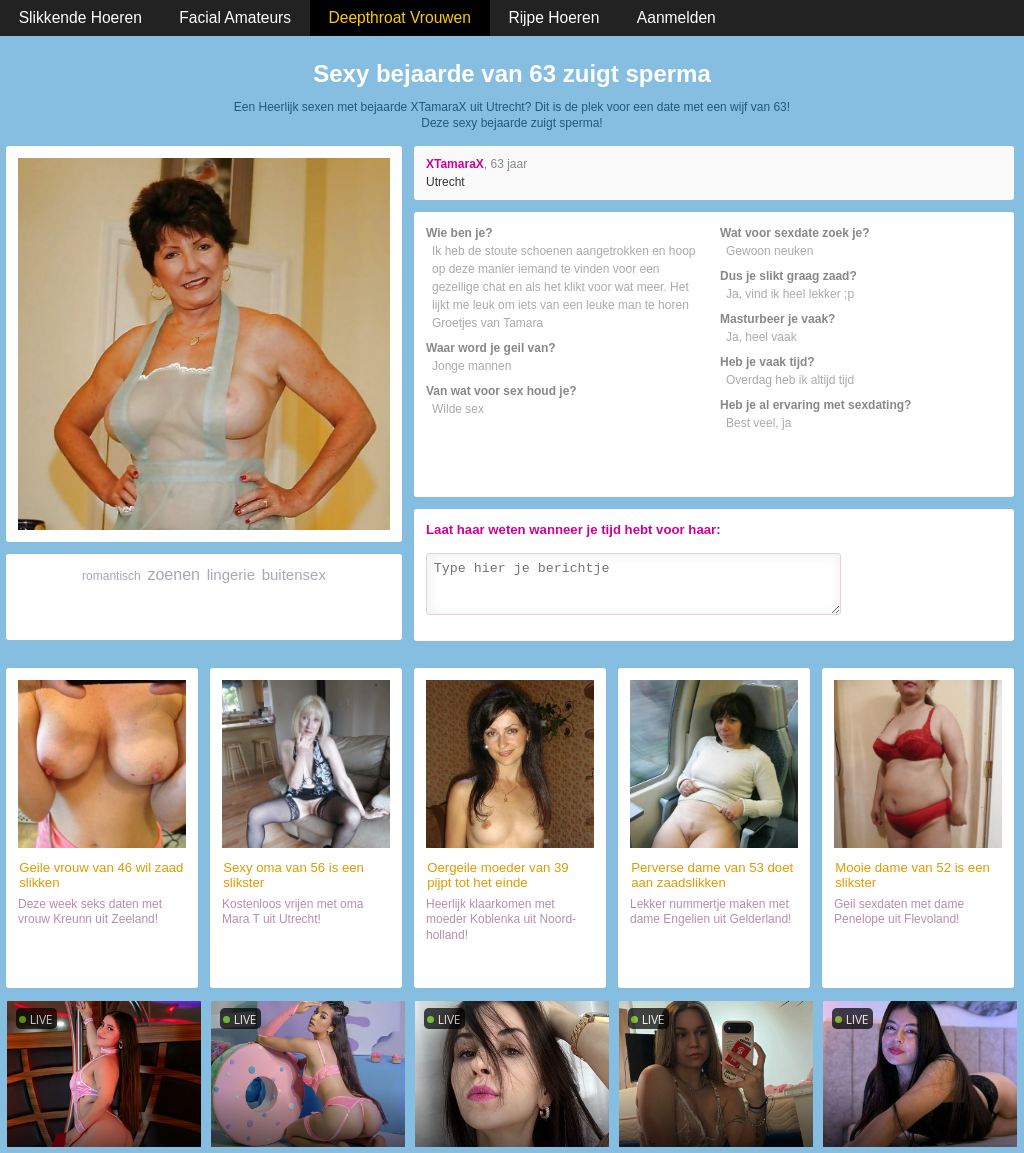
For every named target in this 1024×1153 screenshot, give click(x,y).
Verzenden (960, 622)
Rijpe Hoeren (553, 17)
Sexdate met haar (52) (917, 964)
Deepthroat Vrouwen (400, 17)
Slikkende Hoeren (80, 17)
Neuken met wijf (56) (306, 964)
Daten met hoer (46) (101, 964)
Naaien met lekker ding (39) (509, 964)
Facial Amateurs (235, 17)
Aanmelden (676, 17)
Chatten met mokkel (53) (713, 964)
